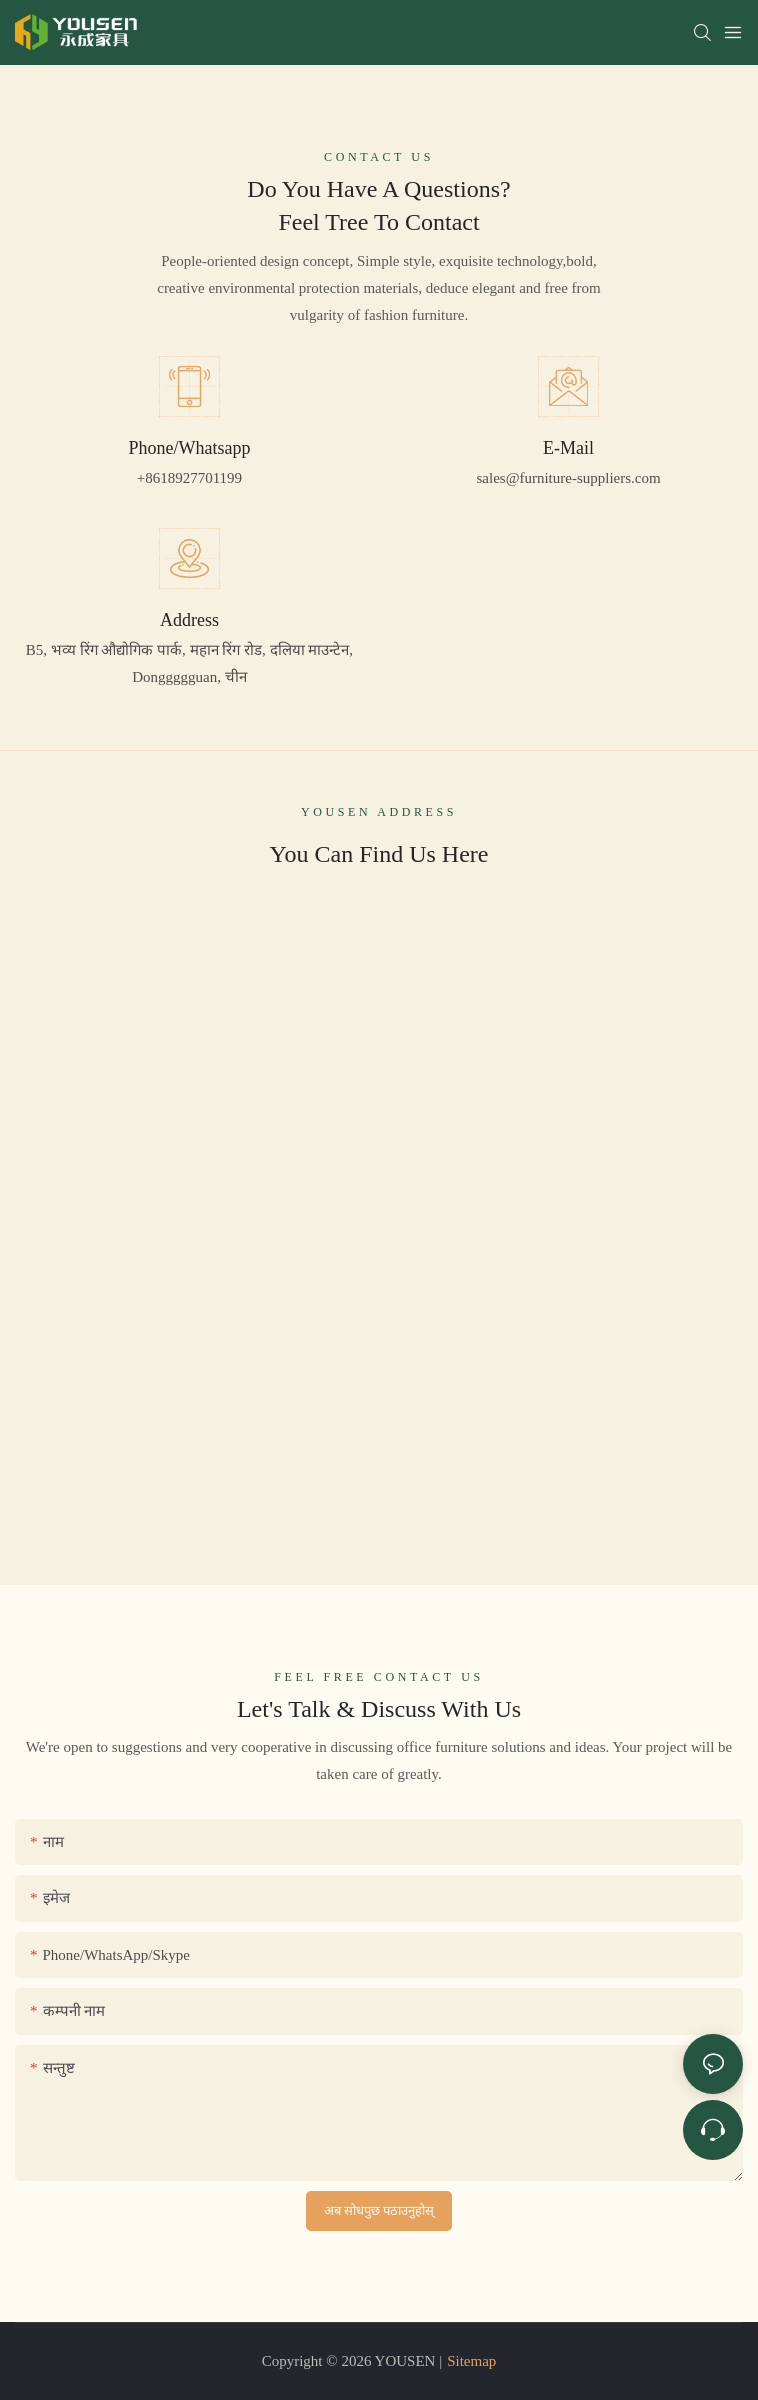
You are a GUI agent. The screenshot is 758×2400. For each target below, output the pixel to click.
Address (189, 619)
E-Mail (568, 447)
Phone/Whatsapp (189, 447)
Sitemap (471, 2361)
